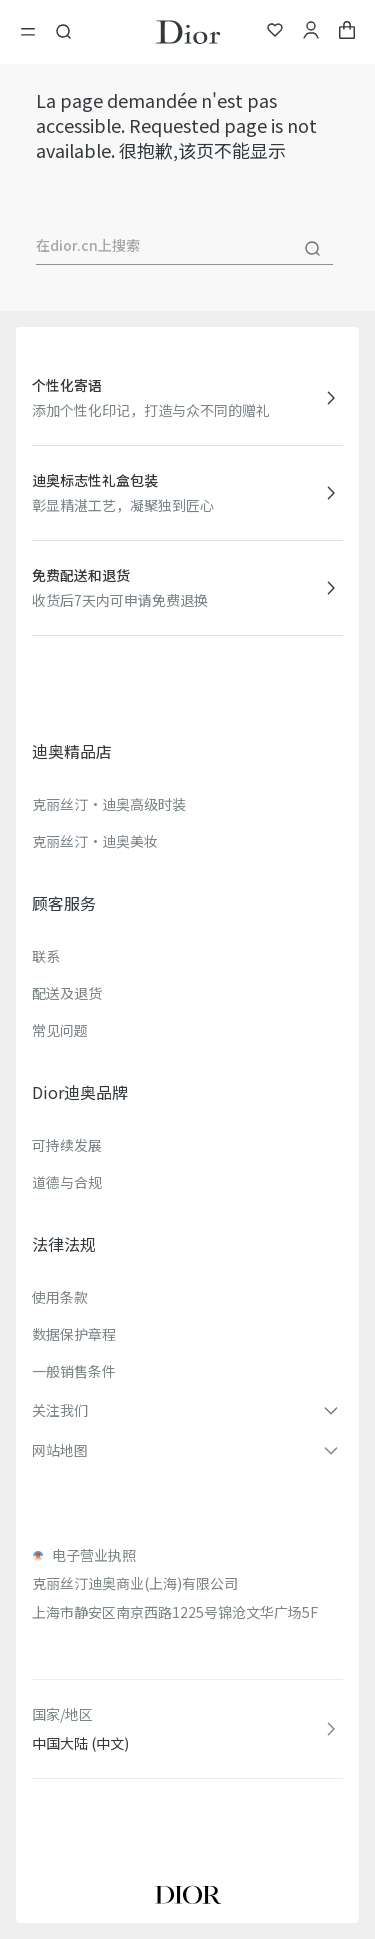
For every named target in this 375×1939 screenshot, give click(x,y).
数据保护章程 (74, 1334)
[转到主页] (188, 32)
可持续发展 (67, 1145)
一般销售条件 (74, 1371)
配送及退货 (67, 993)
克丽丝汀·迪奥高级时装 (109, 804)
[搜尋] (313, 249)
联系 (46, 956)
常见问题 (60, 1030)
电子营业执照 (94, 1555)
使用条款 (60, 1297)
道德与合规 (67, 1182)
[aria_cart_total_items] (347, 32)
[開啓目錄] (34, 32)
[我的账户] (311, 32)
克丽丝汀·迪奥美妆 (95, 841)
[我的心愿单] (275, 32)
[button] (187, 1410)
